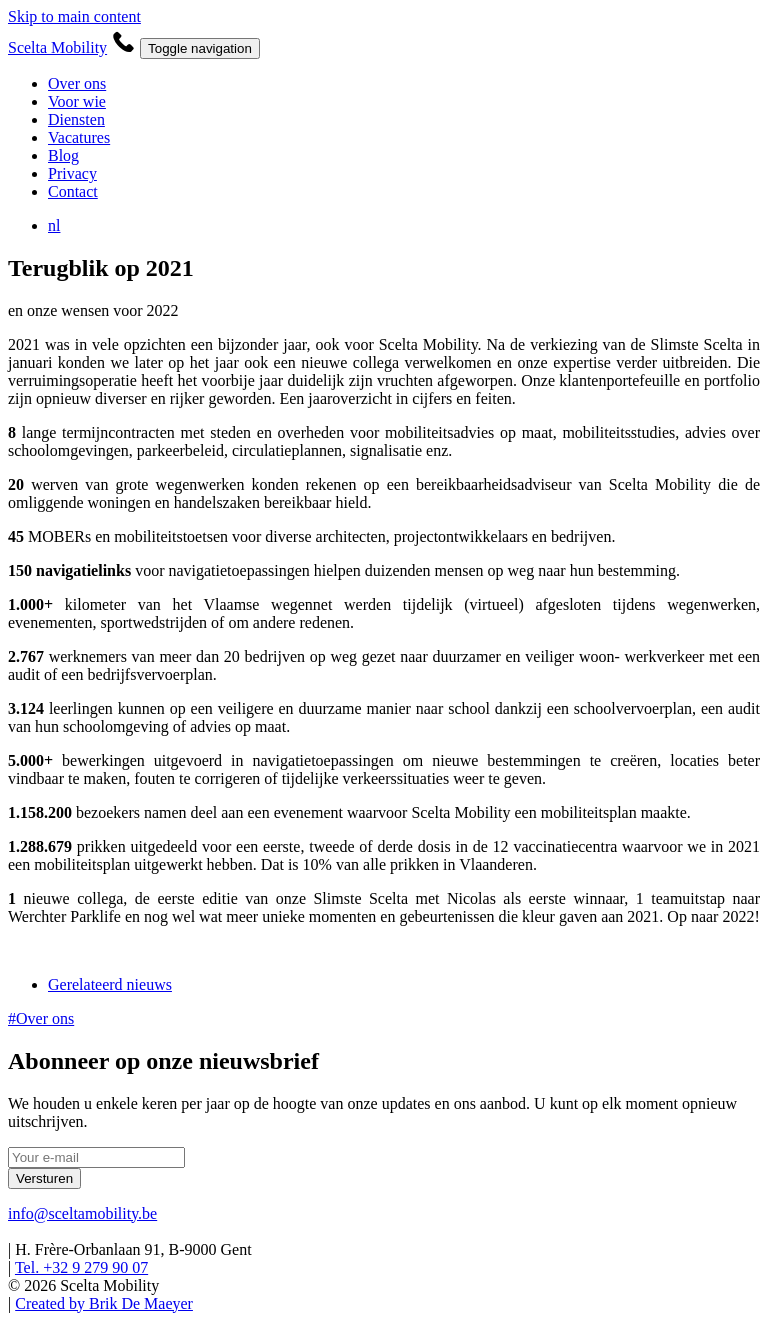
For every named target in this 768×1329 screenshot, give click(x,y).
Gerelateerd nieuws (110, 984)
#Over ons (41, 1018)
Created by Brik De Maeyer (104, 1303)
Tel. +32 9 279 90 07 (81, 1267)
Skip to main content (74, 16)
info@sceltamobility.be (82, 1213)
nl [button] (59, 225)
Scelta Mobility (57, 47)
